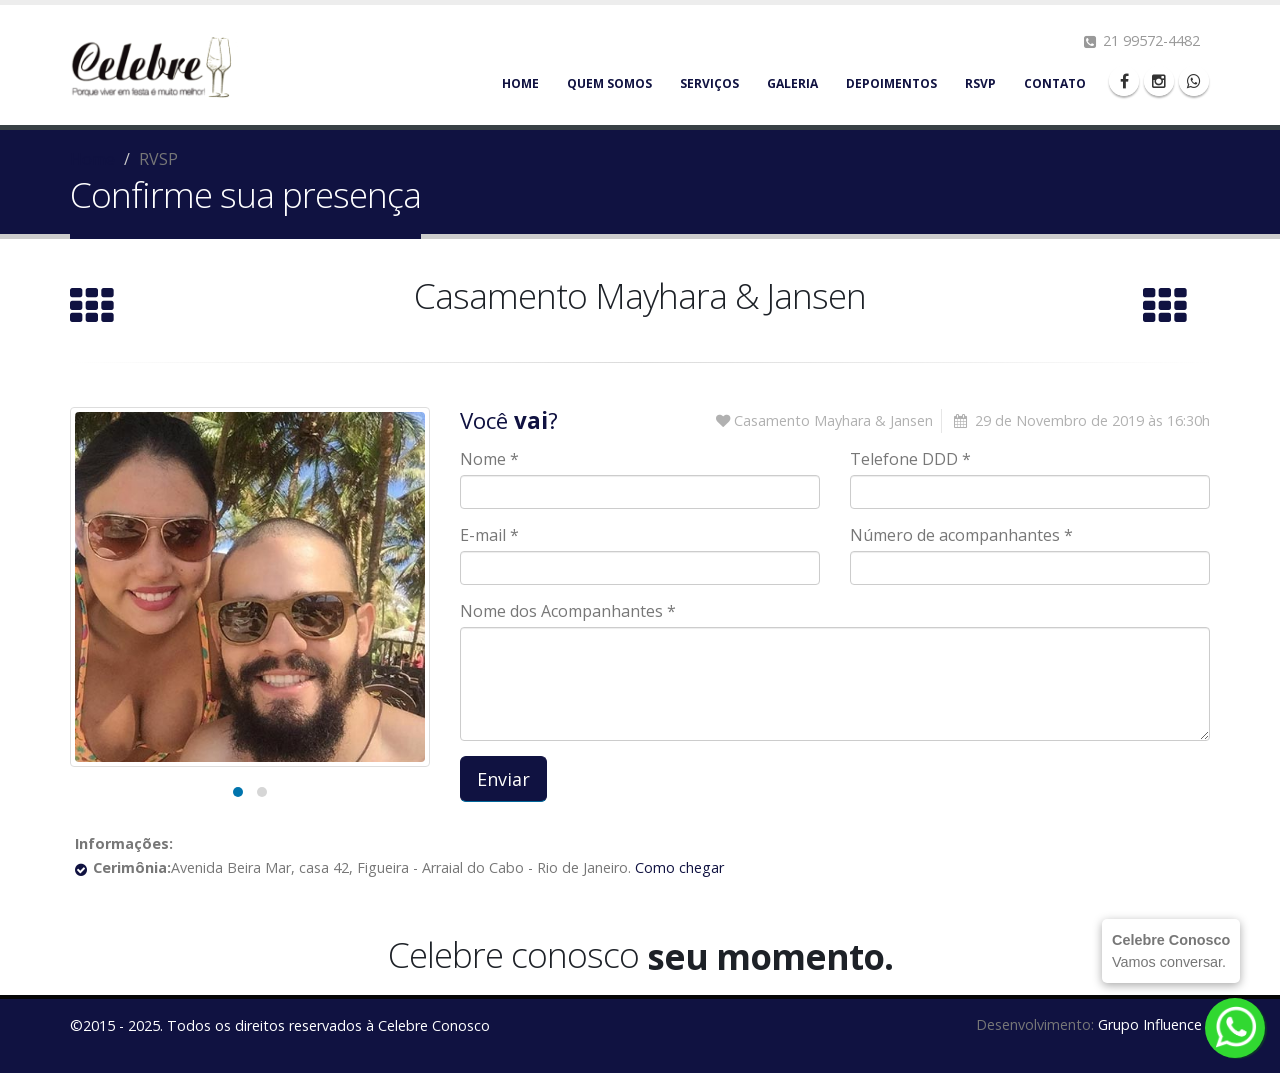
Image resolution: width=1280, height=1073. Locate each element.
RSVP (980, 83)
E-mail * (489, 535)
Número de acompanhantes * (961, 535)
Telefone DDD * (910, 459)
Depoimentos (891, 83)
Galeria (792, 83)
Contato (1055, 83)
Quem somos (609, 83)
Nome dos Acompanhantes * (568, 611)
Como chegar (677, 867)
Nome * (489, 459)
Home (520, 83)
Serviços (709, 83)
